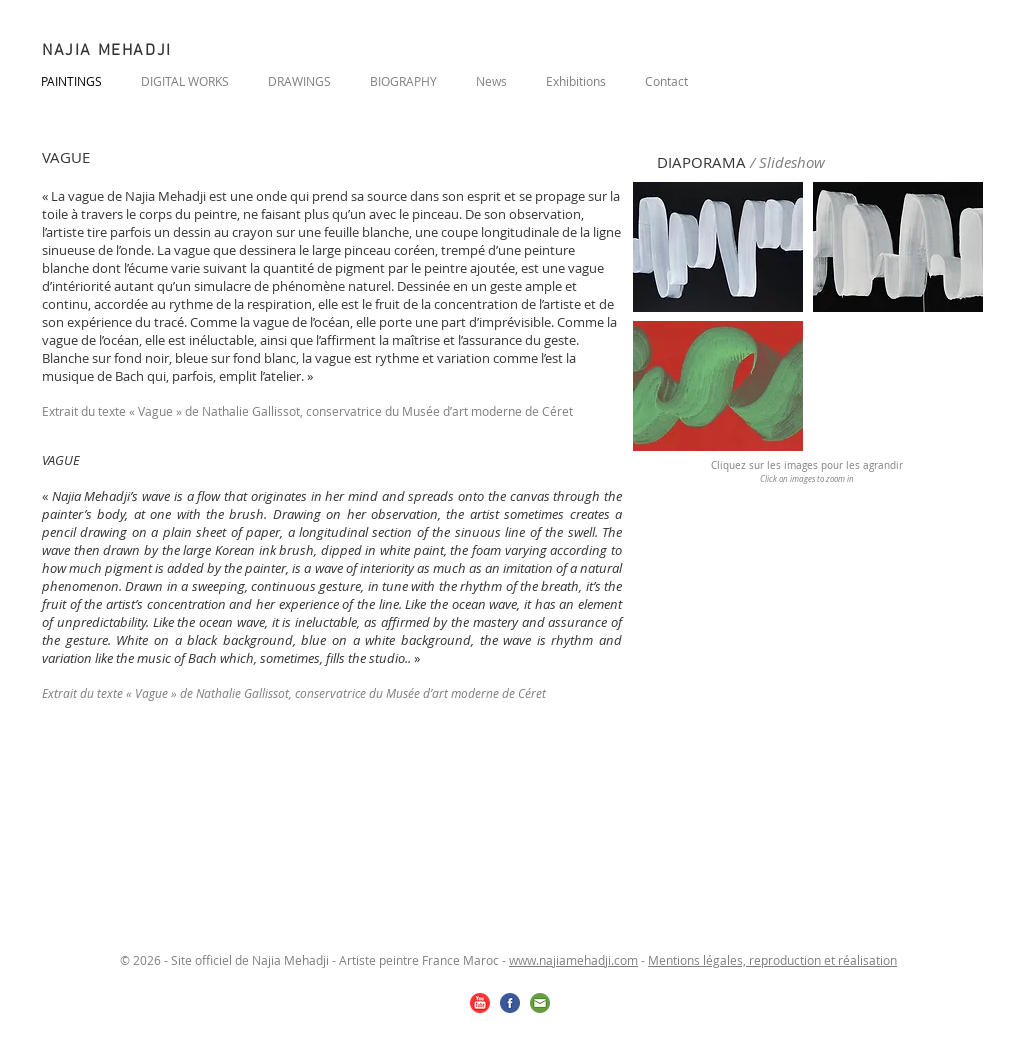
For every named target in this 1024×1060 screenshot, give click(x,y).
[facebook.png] (510, 1003)
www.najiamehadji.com (573, 960)
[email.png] (540, 1003)
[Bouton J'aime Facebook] (860, 78)
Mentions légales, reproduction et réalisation (772, 960)
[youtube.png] (480, 1003)
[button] (718, 247)
